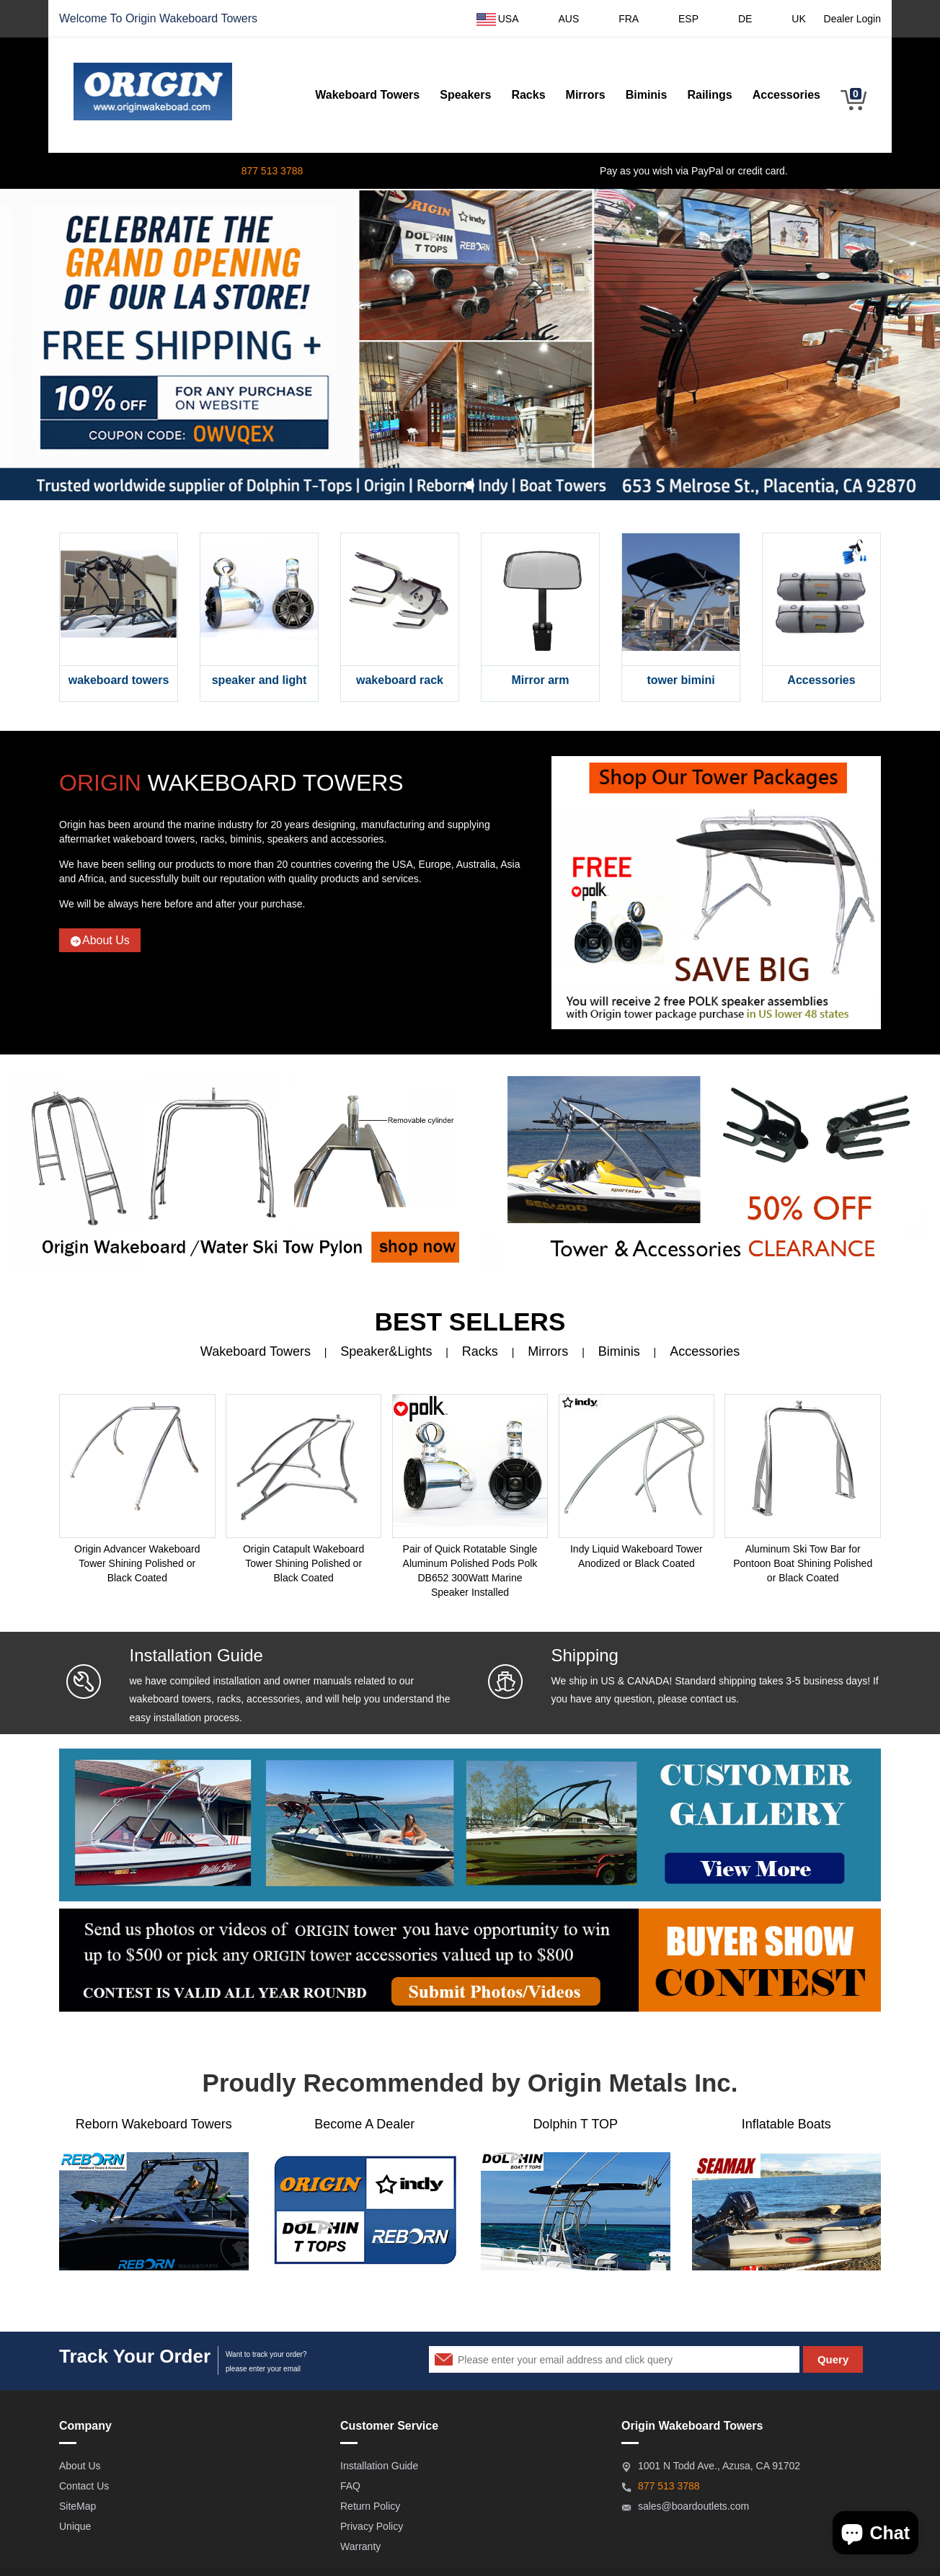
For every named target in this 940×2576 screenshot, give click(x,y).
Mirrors (586, 95)
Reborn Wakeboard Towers (154, 2124)
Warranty (360, 2546)
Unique (75, 2526)
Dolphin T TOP (575, 2124)
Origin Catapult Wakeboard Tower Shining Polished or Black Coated (303, 1563)
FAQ (350, 2486)
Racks (528, 95)
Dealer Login (852, 19)
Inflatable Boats (786, 2124)
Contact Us (84, 2486)
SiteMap (77, 2506)
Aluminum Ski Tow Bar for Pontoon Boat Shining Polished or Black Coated (802, 1563)
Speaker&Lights (386, 1351)
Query (832, 2359)
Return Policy (370, 2506)
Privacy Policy (371, 2526)
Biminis (647, 95)
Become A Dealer (364, 2124)
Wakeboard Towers (208, 18)
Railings (709, 95)
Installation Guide (379, 2465)
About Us (100, 940)
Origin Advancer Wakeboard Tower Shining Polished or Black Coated (137, 1563)
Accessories (786, 95)
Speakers (465, 95)
